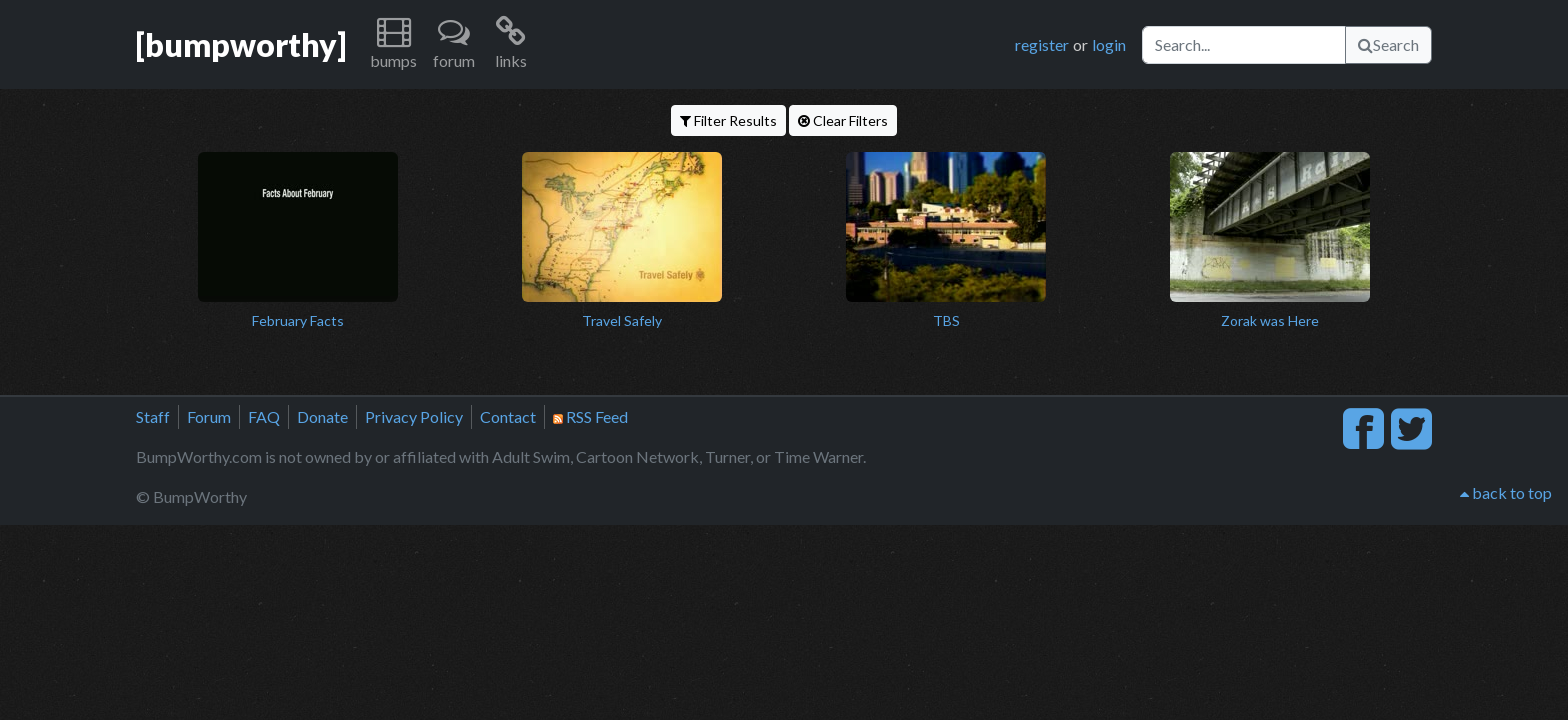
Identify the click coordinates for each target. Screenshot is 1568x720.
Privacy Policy (414, 416)
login (1109, 44)
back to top (1506, 492)
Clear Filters (843, 120)
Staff (153, 416)
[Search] (1244, 45)
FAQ (264, 416)
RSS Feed (590, 416)
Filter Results (728, 120)
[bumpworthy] (241, 44)
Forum (209, 416)
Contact (508, 416)
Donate (322, 416)
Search (1388, 44)
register (1042, 44)
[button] (393, 44)
